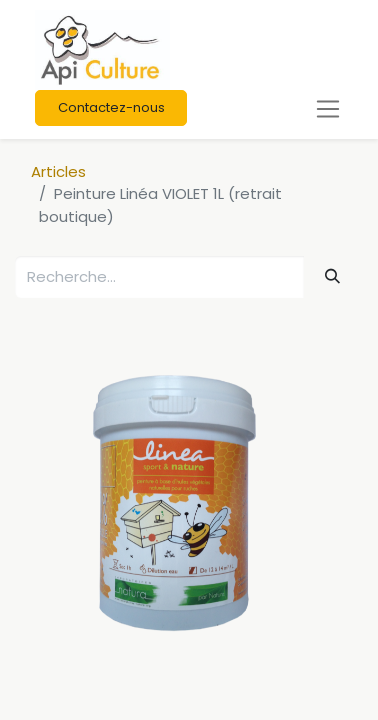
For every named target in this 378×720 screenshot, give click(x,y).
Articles (58, 171)
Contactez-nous (111, 107)
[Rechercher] (333, 275)
